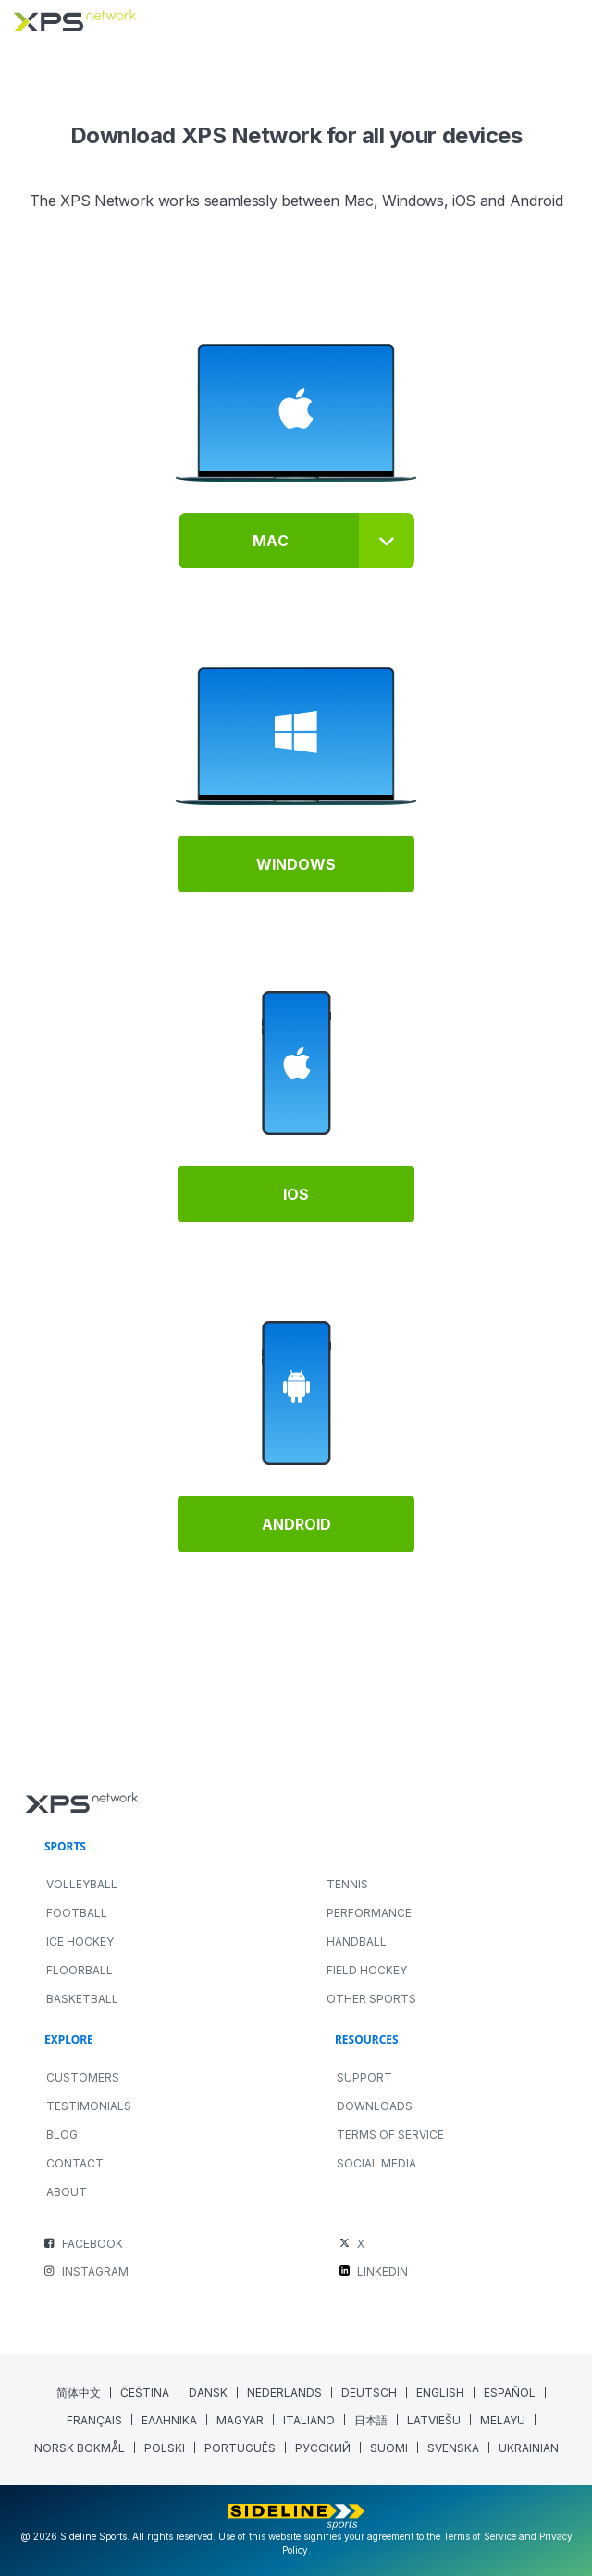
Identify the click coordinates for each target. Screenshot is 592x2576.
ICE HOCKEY (80, 1941)
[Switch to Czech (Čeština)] (145, 2393)
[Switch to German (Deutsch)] (369, 2393)
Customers (82, 2077)
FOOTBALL (76, 1913)
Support (364, 2077)
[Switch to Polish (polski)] (165, 2448)
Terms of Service (390, 2135)
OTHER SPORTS (371, 1999)
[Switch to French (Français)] (94, 2420)
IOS (296, 1194)
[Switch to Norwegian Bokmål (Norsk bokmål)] (80, 2448)
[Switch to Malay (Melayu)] (503, 2420)
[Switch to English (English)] (441, 2393)
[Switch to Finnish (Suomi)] (389, 2448)
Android (296, 1524)
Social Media (376, 2163)
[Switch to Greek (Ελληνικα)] (169, 2420)
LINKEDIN (382, 2271)
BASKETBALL (82, 1999)
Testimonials (88, 2106)
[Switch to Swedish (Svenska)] (453, 2448)
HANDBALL (357, 1941)
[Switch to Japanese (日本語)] (371, 2420)
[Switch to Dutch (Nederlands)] (285, 2393)
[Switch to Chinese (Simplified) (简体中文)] (79, 2393)
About (66, 2192)
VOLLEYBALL (81, 1884)
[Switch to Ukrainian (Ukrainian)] (528, 2448)
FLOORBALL (79, 1970)
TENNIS (347, 1884)
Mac (271, 540)
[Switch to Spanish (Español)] (510, 2393)
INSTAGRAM (95, 2271)
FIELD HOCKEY (367, 1970)
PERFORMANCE (369, 1913)
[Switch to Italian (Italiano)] (309, 2420)
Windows (296, 864)
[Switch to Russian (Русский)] (323, 2448)
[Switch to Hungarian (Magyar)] (240, 2420)
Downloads (375, 2106)
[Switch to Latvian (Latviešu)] (434, 2420)
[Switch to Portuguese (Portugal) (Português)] (240, 2448)
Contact (75, 2163)
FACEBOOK (92, 2244)
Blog (62, 2135)
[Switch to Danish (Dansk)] (208, 2393)
